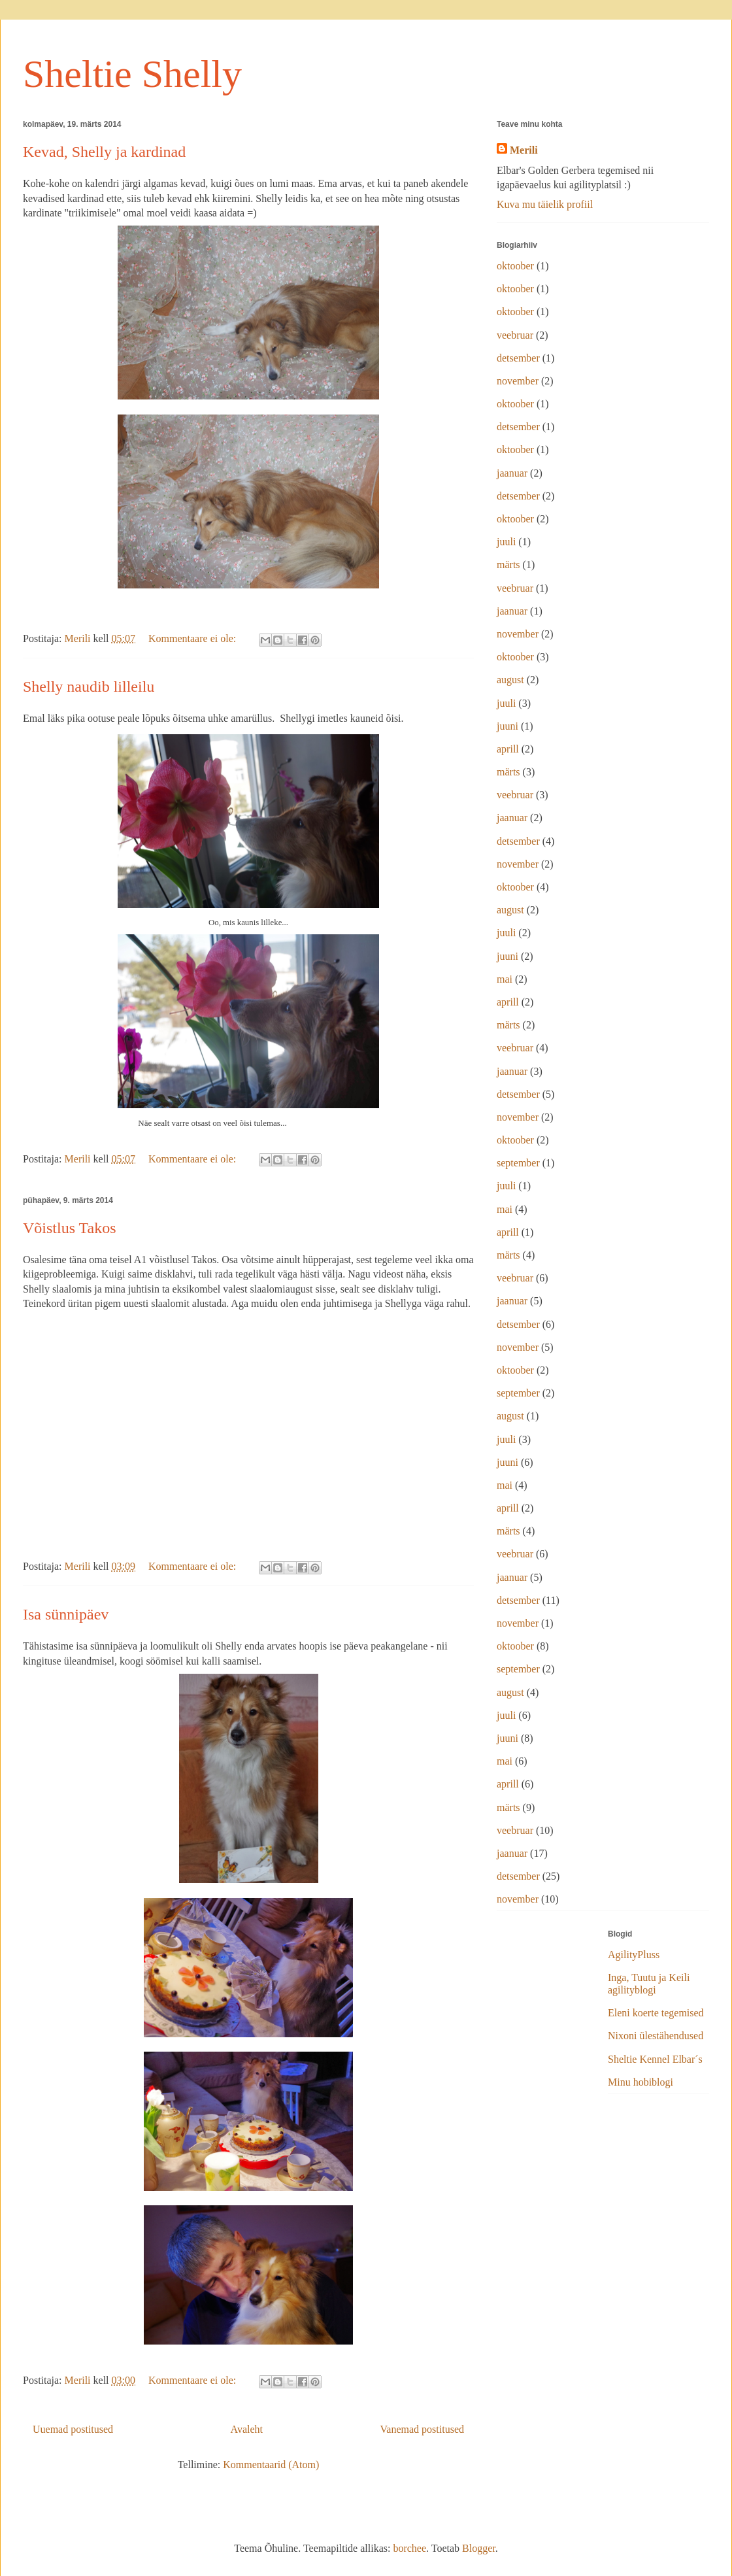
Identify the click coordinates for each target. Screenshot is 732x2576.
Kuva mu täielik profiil (545, 204)
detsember (518, 358)
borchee (409, 2548)
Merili (524, 150)
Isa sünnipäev (65, 1614)
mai (504, 979)
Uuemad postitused (73, 2429)
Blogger (478, 2548)
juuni (507, 726)
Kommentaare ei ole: (193, 638)
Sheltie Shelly (132, 73)
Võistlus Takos (69, 1227)
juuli (506, 541)
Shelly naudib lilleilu (88, 686)
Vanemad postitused (422, 2429)
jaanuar (512, 473)
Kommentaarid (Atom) (271, 2464)
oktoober (515, 265)
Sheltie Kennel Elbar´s (655, 2059)
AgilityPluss (633, 1954)
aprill (508, 748)
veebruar (515, 335)
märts (508, 564)
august (510, 679)
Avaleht (247, 2429)
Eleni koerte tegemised (656, 2012)
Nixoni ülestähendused (655, 2035)
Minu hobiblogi (640, 2082)
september (518, 1162)
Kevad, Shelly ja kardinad (104, 151)
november (518, 380)
